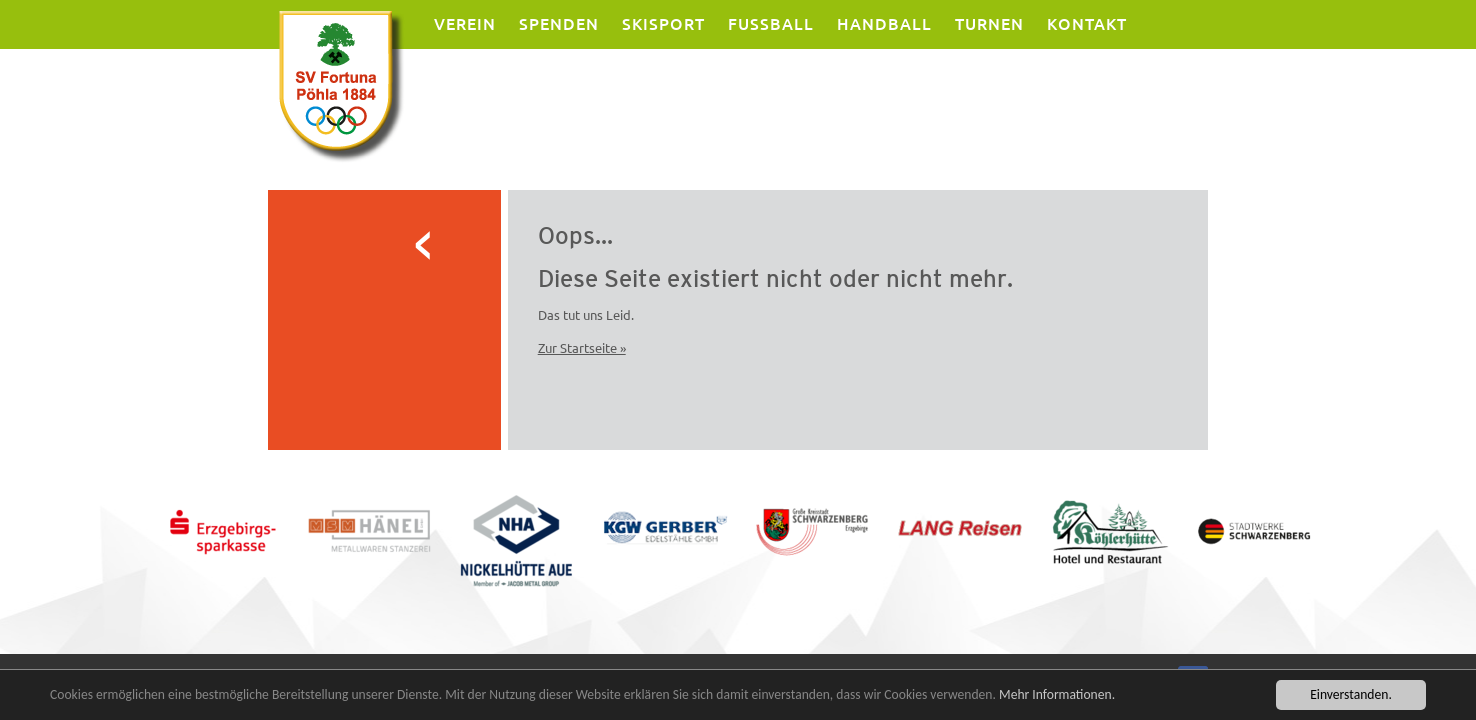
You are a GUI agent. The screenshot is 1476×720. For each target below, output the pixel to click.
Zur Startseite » (582, 348)
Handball (884, 24)
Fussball (771, 24)
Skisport (663, 24)
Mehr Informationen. (1057, 695)
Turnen (989, 24)
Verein (465, 24)
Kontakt (1087, 24)
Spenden (559, 24)
